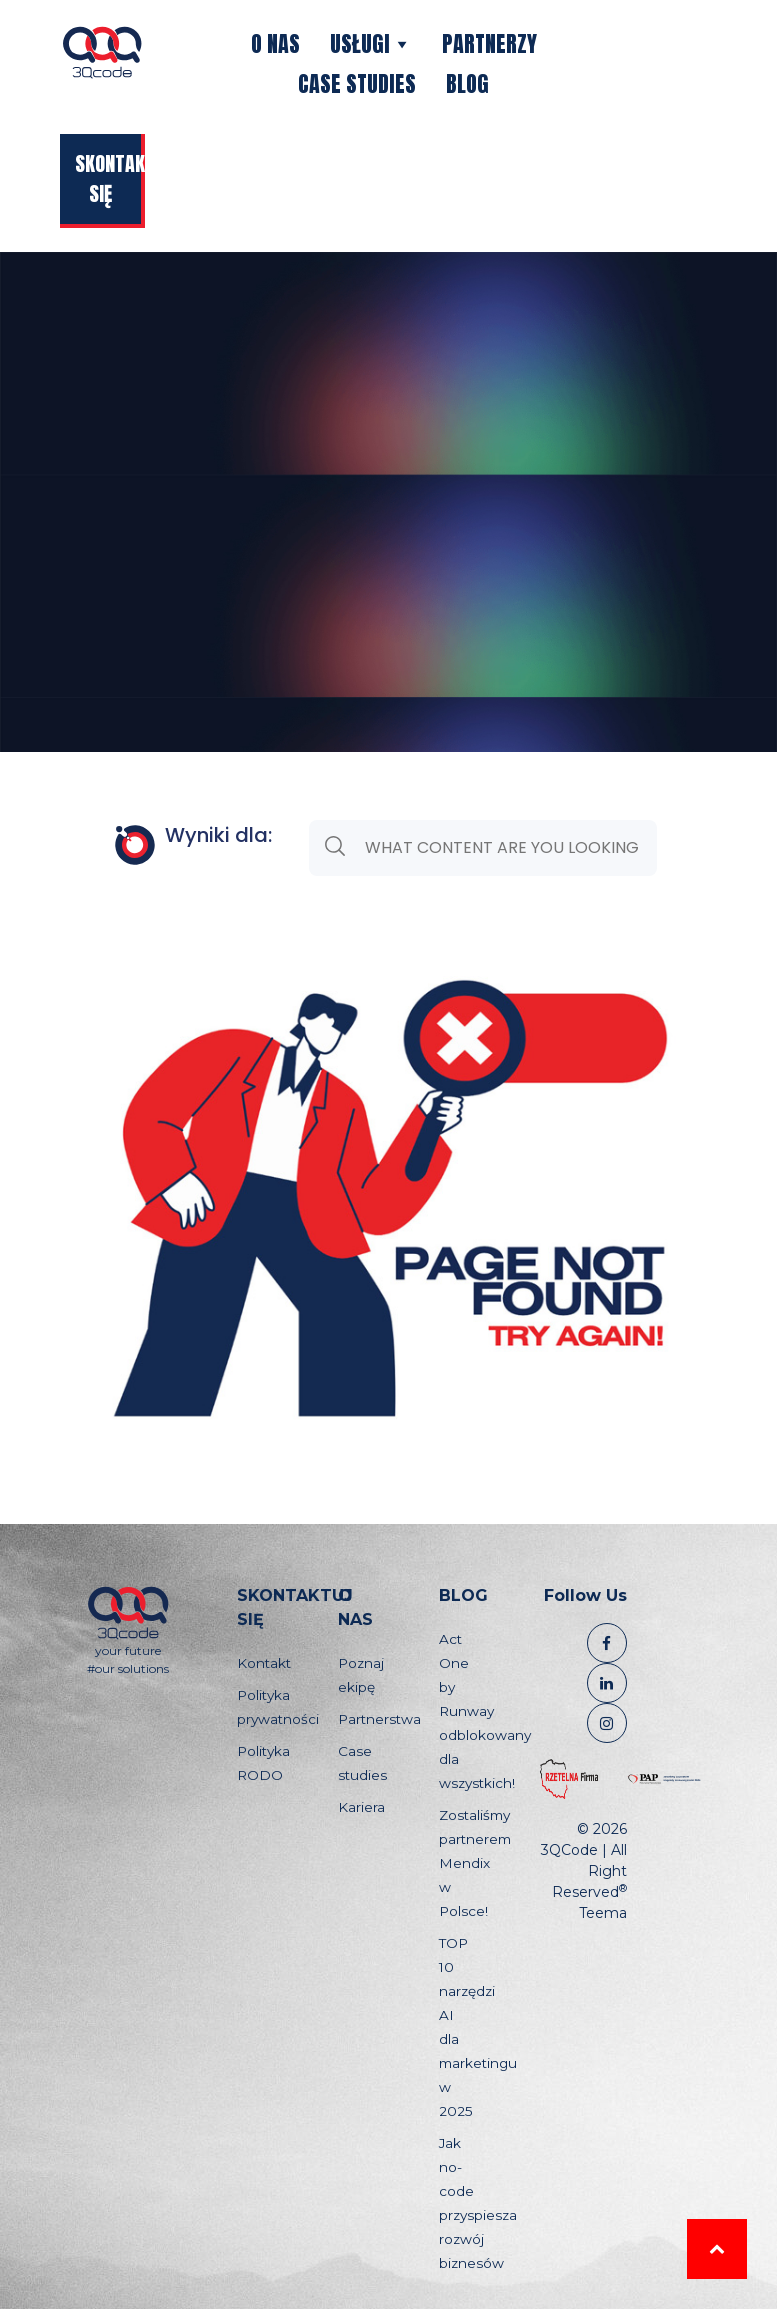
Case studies (357, 83)
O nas (275, 43)
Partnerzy (489, 43)
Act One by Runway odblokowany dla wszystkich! (485, 1711)
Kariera (361, 1807)
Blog (467, 83)
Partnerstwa (379, 1719)
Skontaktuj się (110, 178)
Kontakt (264, 1663)
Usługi (371, 44)
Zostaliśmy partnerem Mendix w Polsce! (475, 1863)
